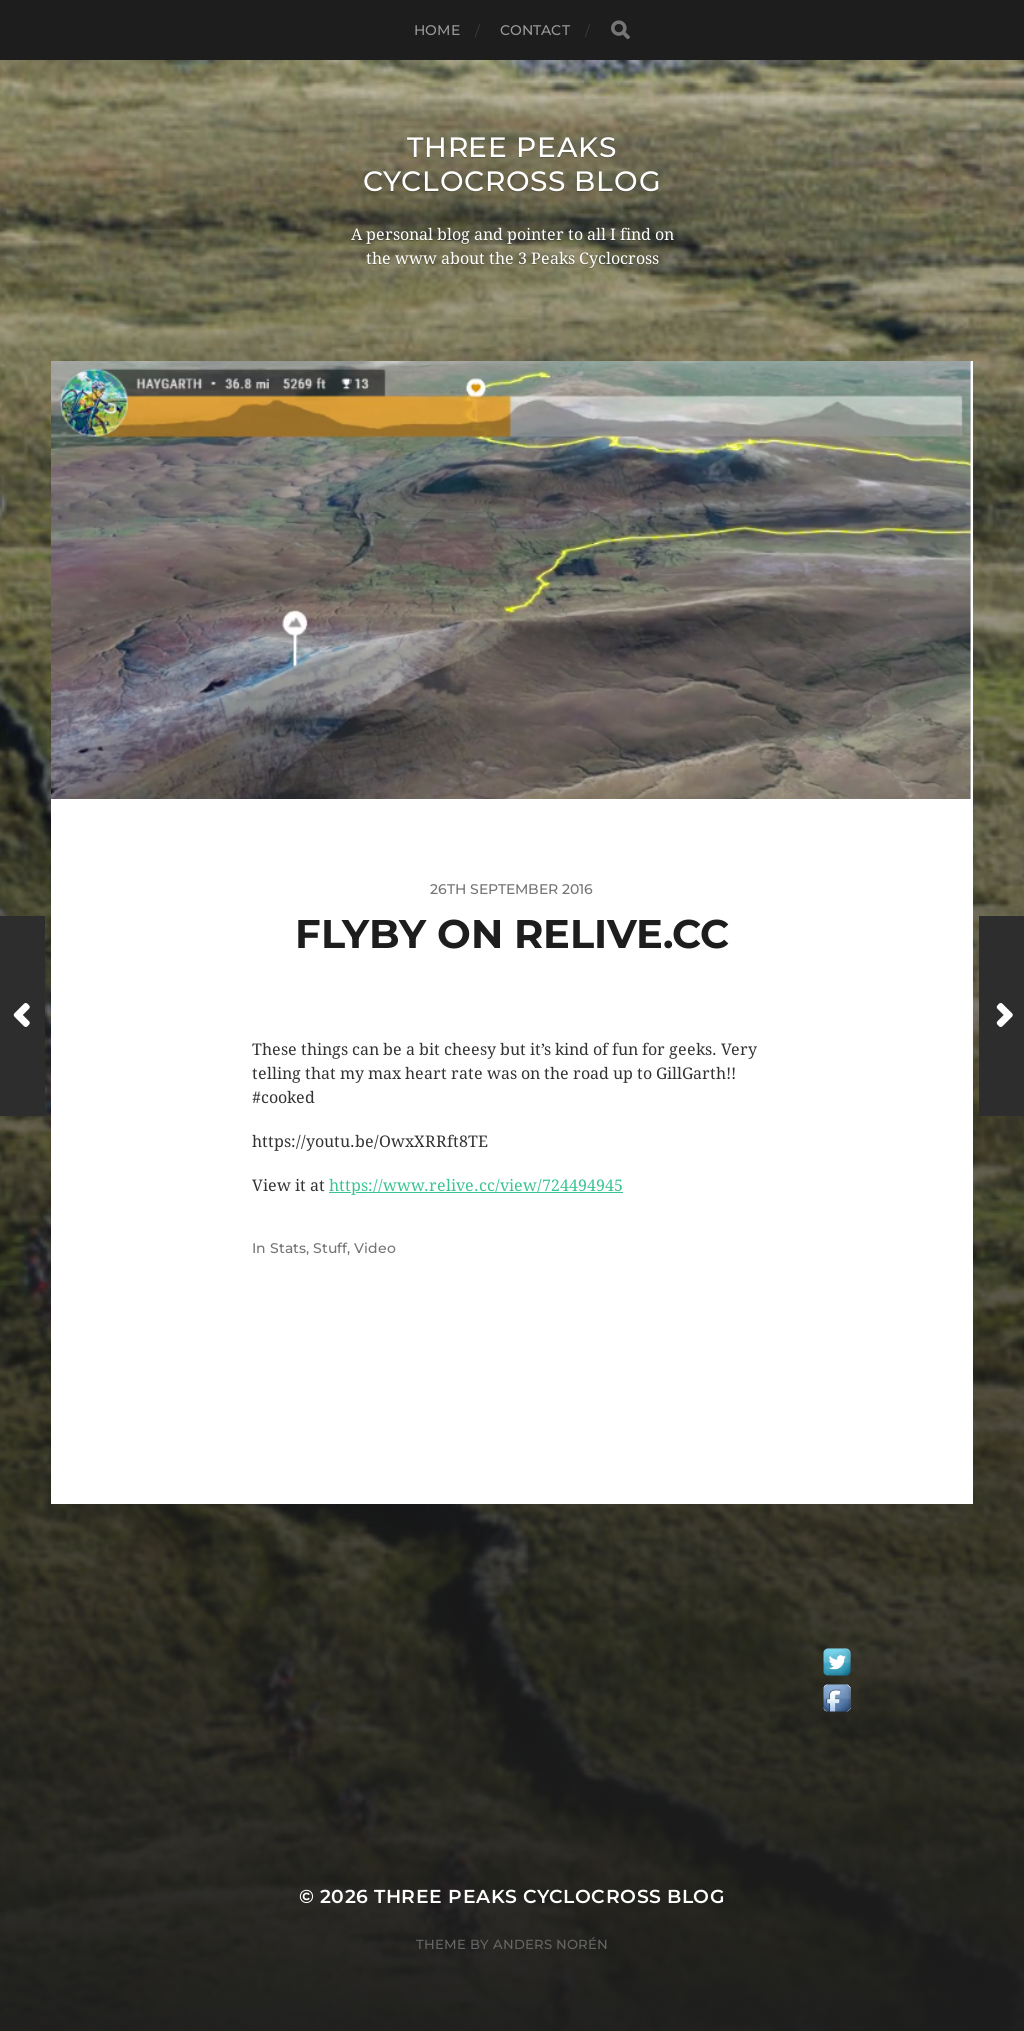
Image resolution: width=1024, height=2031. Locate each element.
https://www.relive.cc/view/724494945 (476, 1185)
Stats (288, 1248)
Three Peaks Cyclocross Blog (512, 164)
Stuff (330, 1248)
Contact (535, 30)
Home (437, 30)
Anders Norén (550, 1944)
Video (375, 1248)
